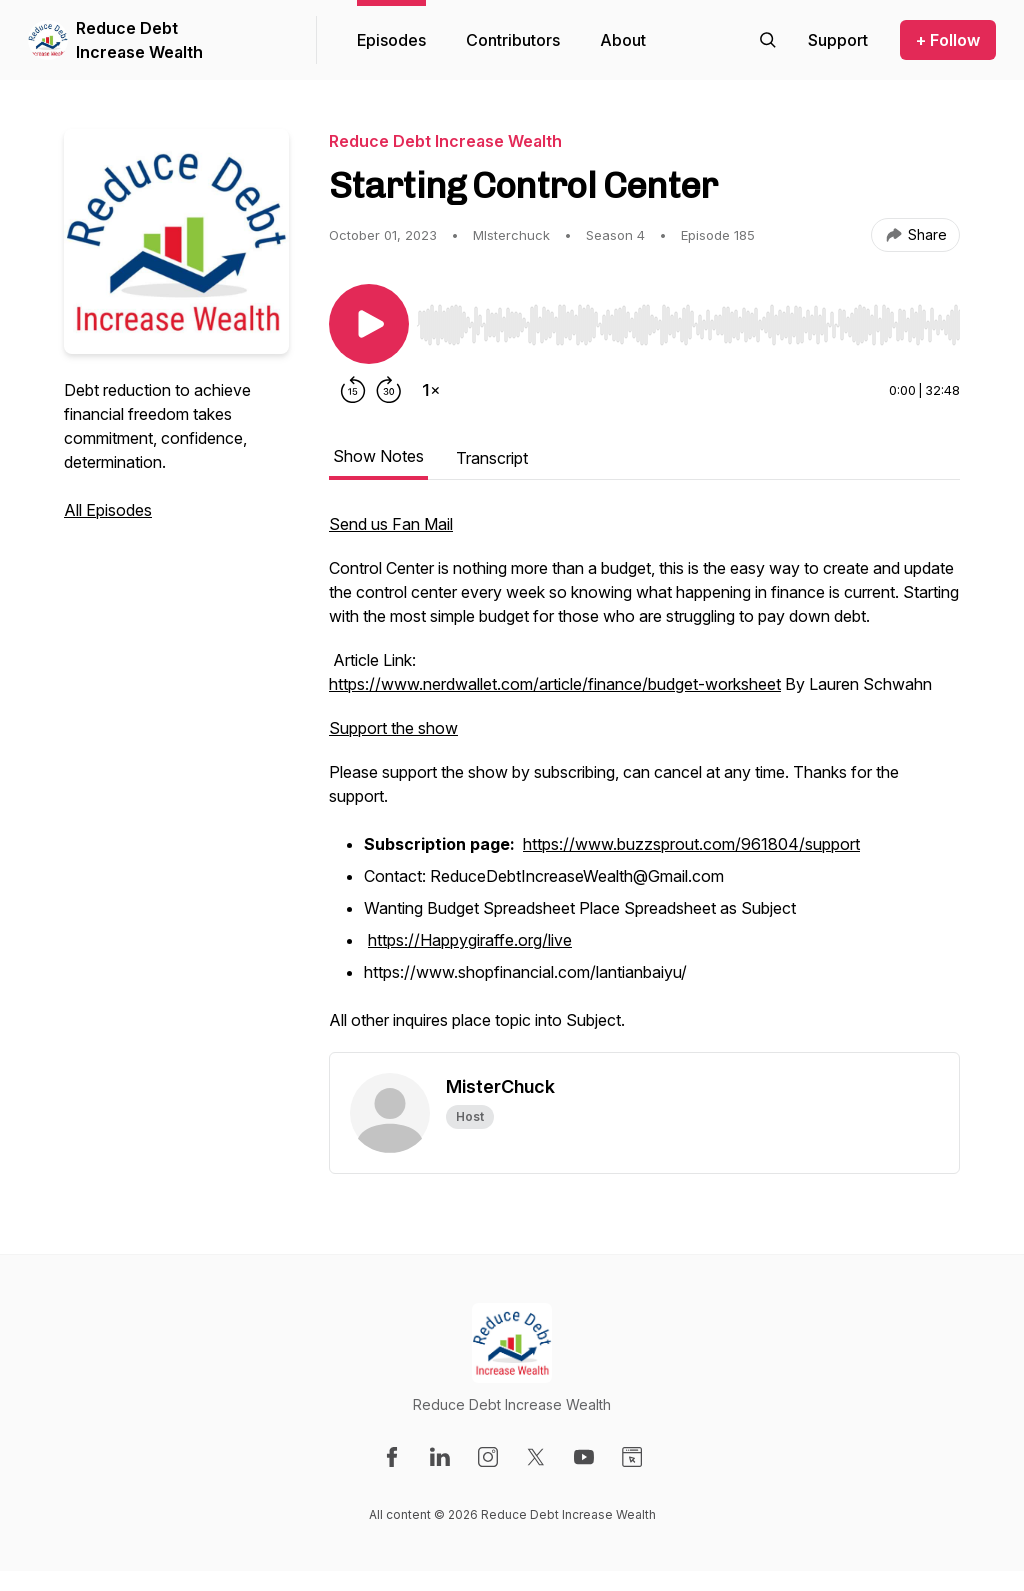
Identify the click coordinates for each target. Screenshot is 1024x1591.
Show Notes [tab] (378, 456)
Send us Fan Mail (391, 524)
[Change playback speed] (431, 390)
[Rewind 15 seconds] (353, 390)
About (623, 40)
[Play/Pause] (369, 324)
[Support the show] (838, 40)
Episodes (391, 40)
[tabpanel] (644, 782)
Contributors (513, 40)
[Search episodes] (768, 40)
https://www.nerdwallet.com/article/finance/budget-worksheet (555, 684)
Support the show (393, 728)
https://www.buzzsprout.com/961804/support (691, 844)
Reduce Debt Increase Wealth (139, 40)
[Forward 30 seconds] (389, 390)
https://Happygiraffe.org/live (470, 940)
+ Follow (948, 40)
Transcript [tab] (492, 458)
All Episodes (108, 510)
